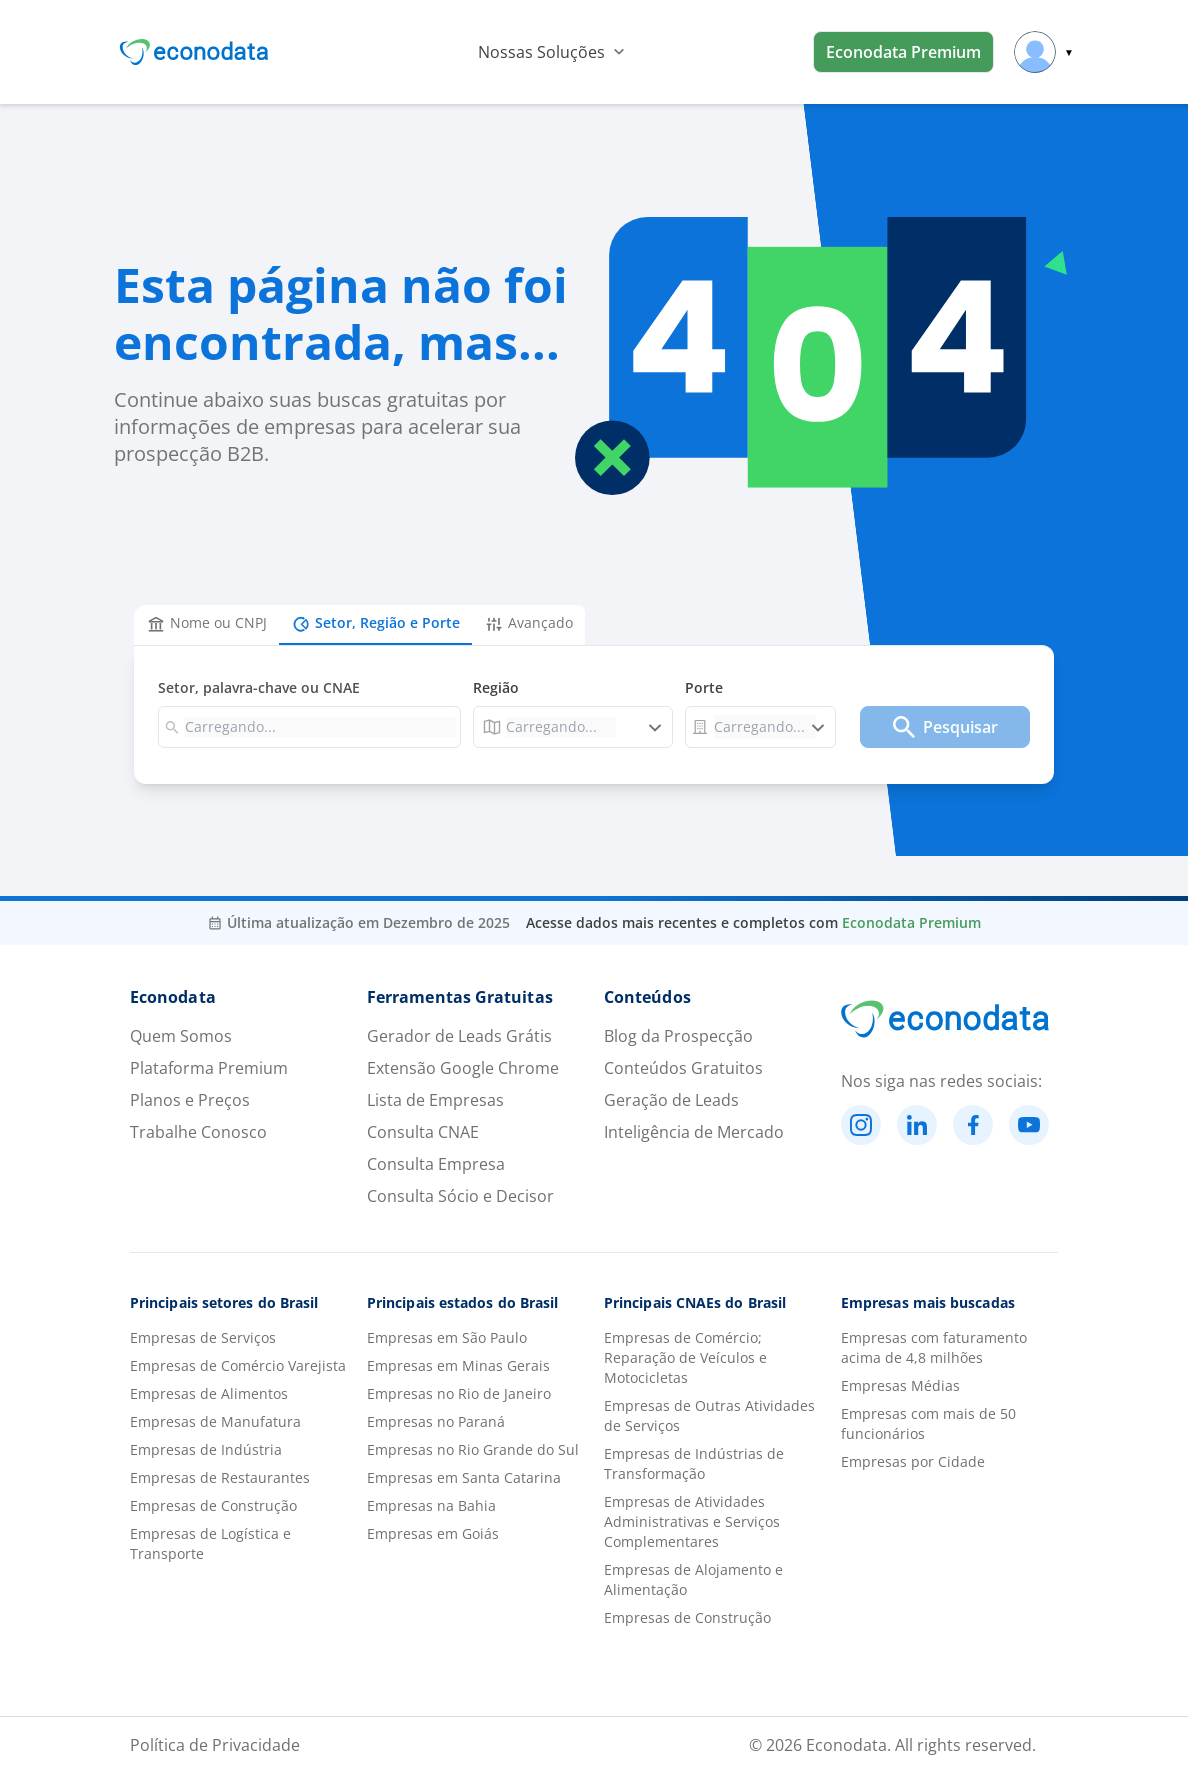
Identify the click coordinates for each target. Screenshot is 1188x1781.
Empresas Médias (900, 1385)
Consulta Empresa (436, 1164)
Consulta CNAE (423, 1132)
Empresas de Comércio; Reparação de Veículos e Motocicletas (685, 1357)
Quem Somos (181, 1036)
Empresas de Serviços (203, 1337)
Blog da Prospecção (678, 1036)
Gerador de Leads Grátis (459, 1036)
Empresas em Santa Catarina (464, 1477)
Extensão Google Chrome (463, 1068)
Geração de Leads (671, 1100)
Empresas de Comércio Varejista (238, 1365)
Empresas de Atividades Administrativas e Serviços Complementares (692, 1521)
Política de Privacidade (215, 1745)
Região (496, 687)
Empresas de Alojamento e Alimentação (693, 1579)
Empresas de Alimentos (209, 1393)
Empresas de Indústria (206, 1449)
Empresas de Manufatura (215, 1421)
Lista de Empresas (435, 1100)
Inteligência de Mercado (694, 1132)
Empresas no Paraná (436, 1421)
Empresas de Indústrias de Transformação (694, 1463)
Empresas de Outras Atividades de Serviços (709, 1415)
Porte (704, 687)
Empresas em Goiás (433, 1533)
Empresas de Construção (213, 1505)
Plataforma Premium (209, 1068)
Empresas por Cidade (913, 1461)
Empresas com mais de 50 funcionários (928, 1423)
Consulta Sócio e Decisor (460, 1196)
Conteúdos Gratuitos (683, 1068)
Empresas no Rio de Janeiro (459, 1393)
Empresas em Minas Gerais (458, 1365)
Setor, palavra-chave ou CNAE (259, 687)
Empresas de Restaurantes (220, 1477)
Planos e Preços (190, 1100)
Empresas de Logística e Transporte (210, 1543)
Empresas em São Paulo (447, 1337)
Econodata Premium (903, 52)
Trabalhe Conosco (198, 1132)
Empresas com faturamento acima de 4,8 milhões (934, 1347)
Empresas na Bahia (431, 1505)
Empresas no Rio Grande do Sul (473, 1449)
